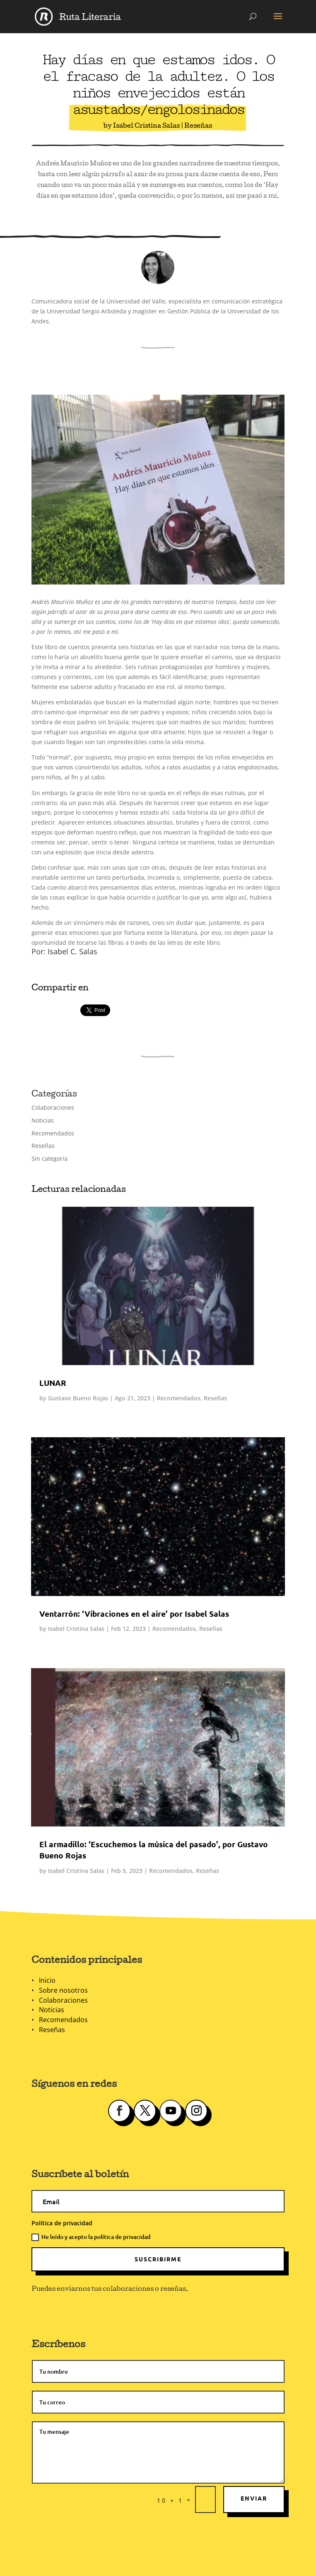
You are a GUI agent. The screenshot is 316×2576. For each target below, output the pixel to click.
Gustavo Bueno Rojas (78, 1398)
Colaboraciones (52, 1107)
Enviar (254, 2498)
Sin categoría (49, 1158)
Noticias (42, 1120)
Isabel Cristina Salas (146, 126)
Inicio (47, 1980)
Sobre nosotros (63, 1990)
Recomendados (52, 1133)
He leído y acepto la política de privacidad (90, 2237)
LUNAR (52, 1383)
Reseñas (198, 126)
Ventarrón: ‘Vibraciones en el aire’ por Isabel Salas (134, 1613)
